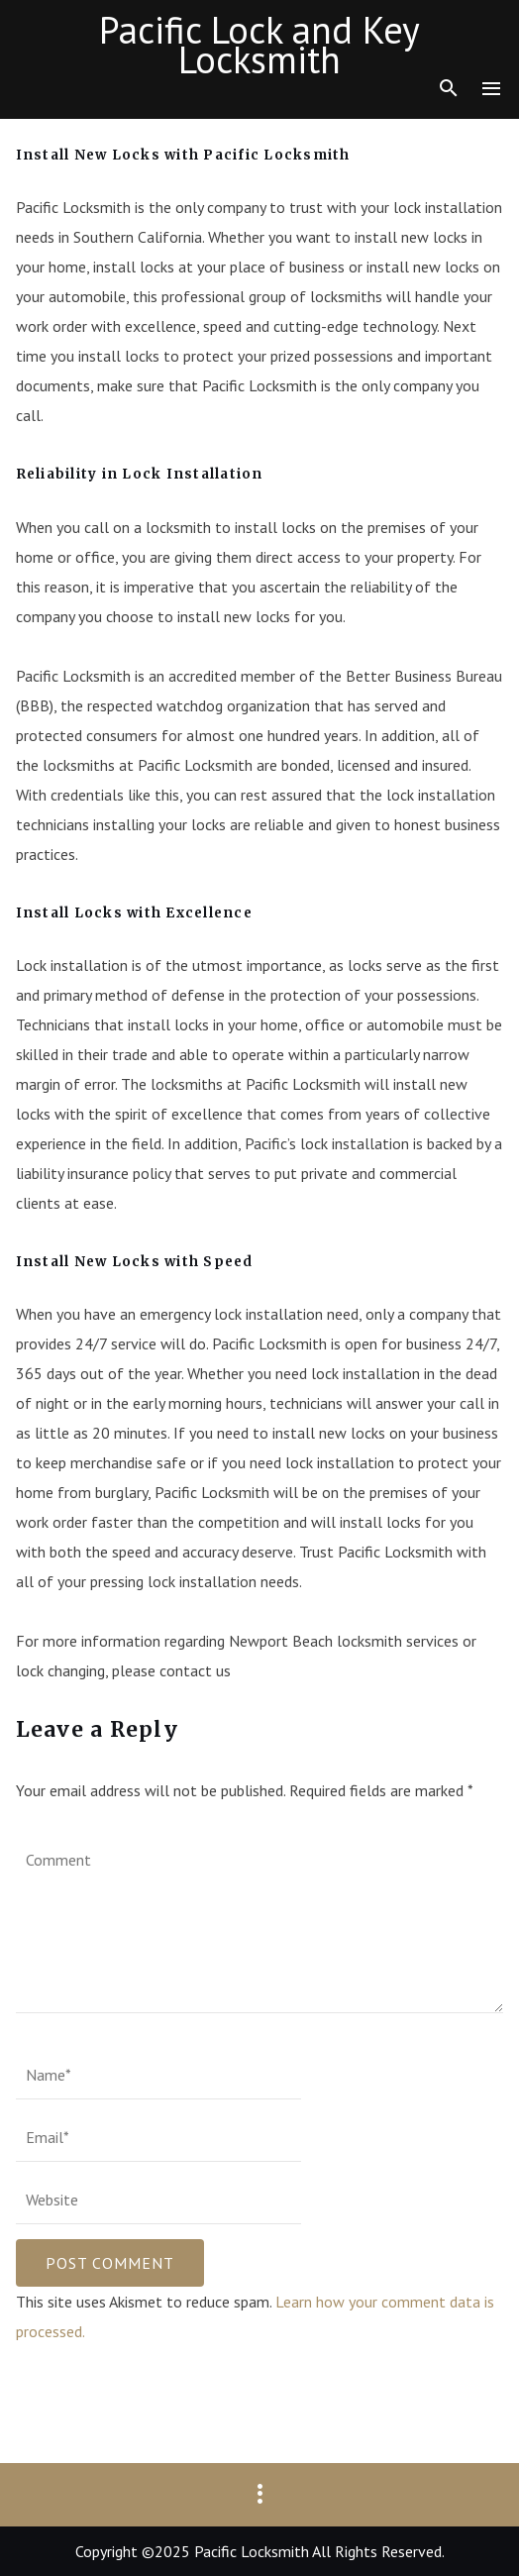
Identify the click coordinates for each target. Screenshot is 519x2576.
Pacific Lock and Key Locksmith (259, 44)
